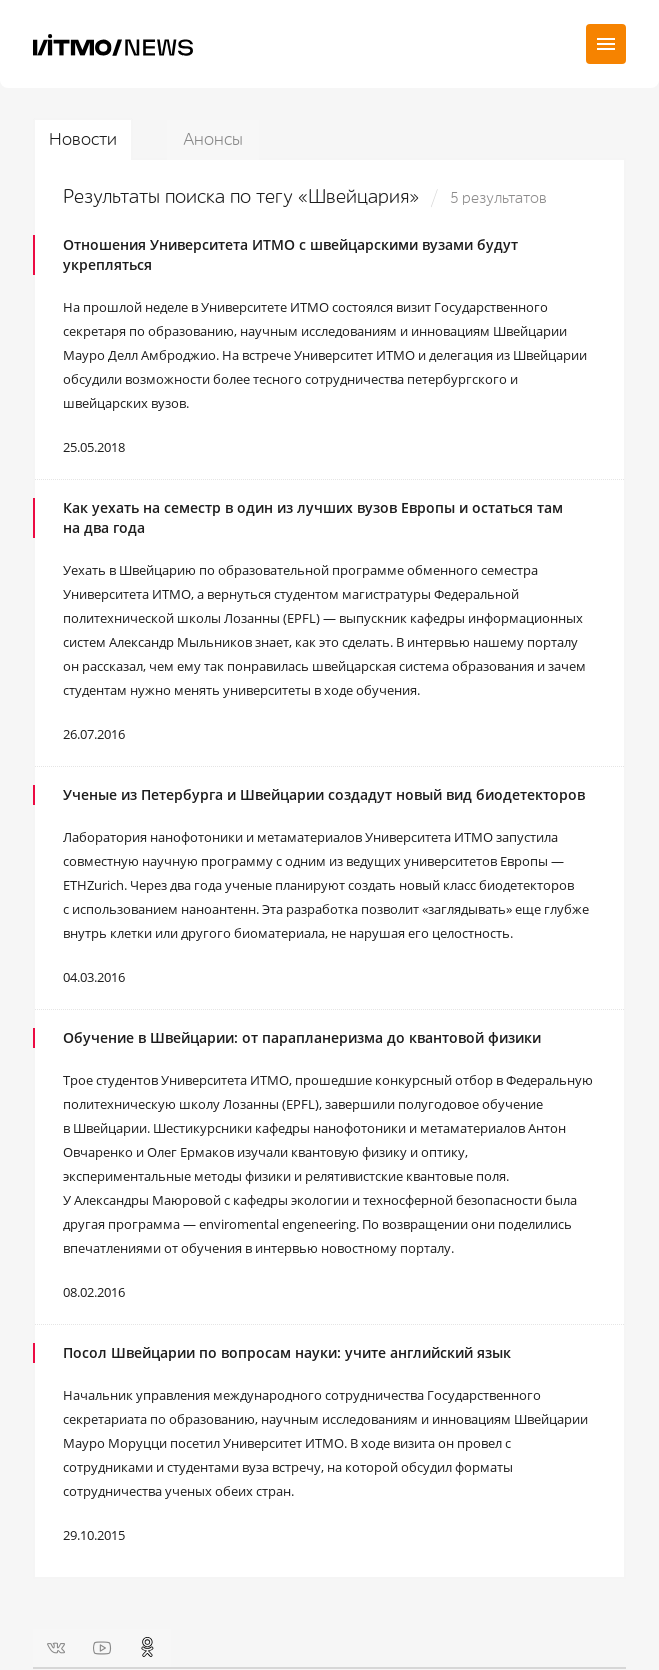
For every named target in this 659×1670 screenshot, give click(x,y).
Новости (83, 139)
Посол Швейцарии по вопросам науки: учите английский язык (287, 1352)
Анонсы (213, 139)
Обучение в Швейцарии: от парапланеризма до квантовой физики (302, 1037)
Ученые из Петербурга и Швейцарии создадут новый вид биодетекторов (324, 794)
